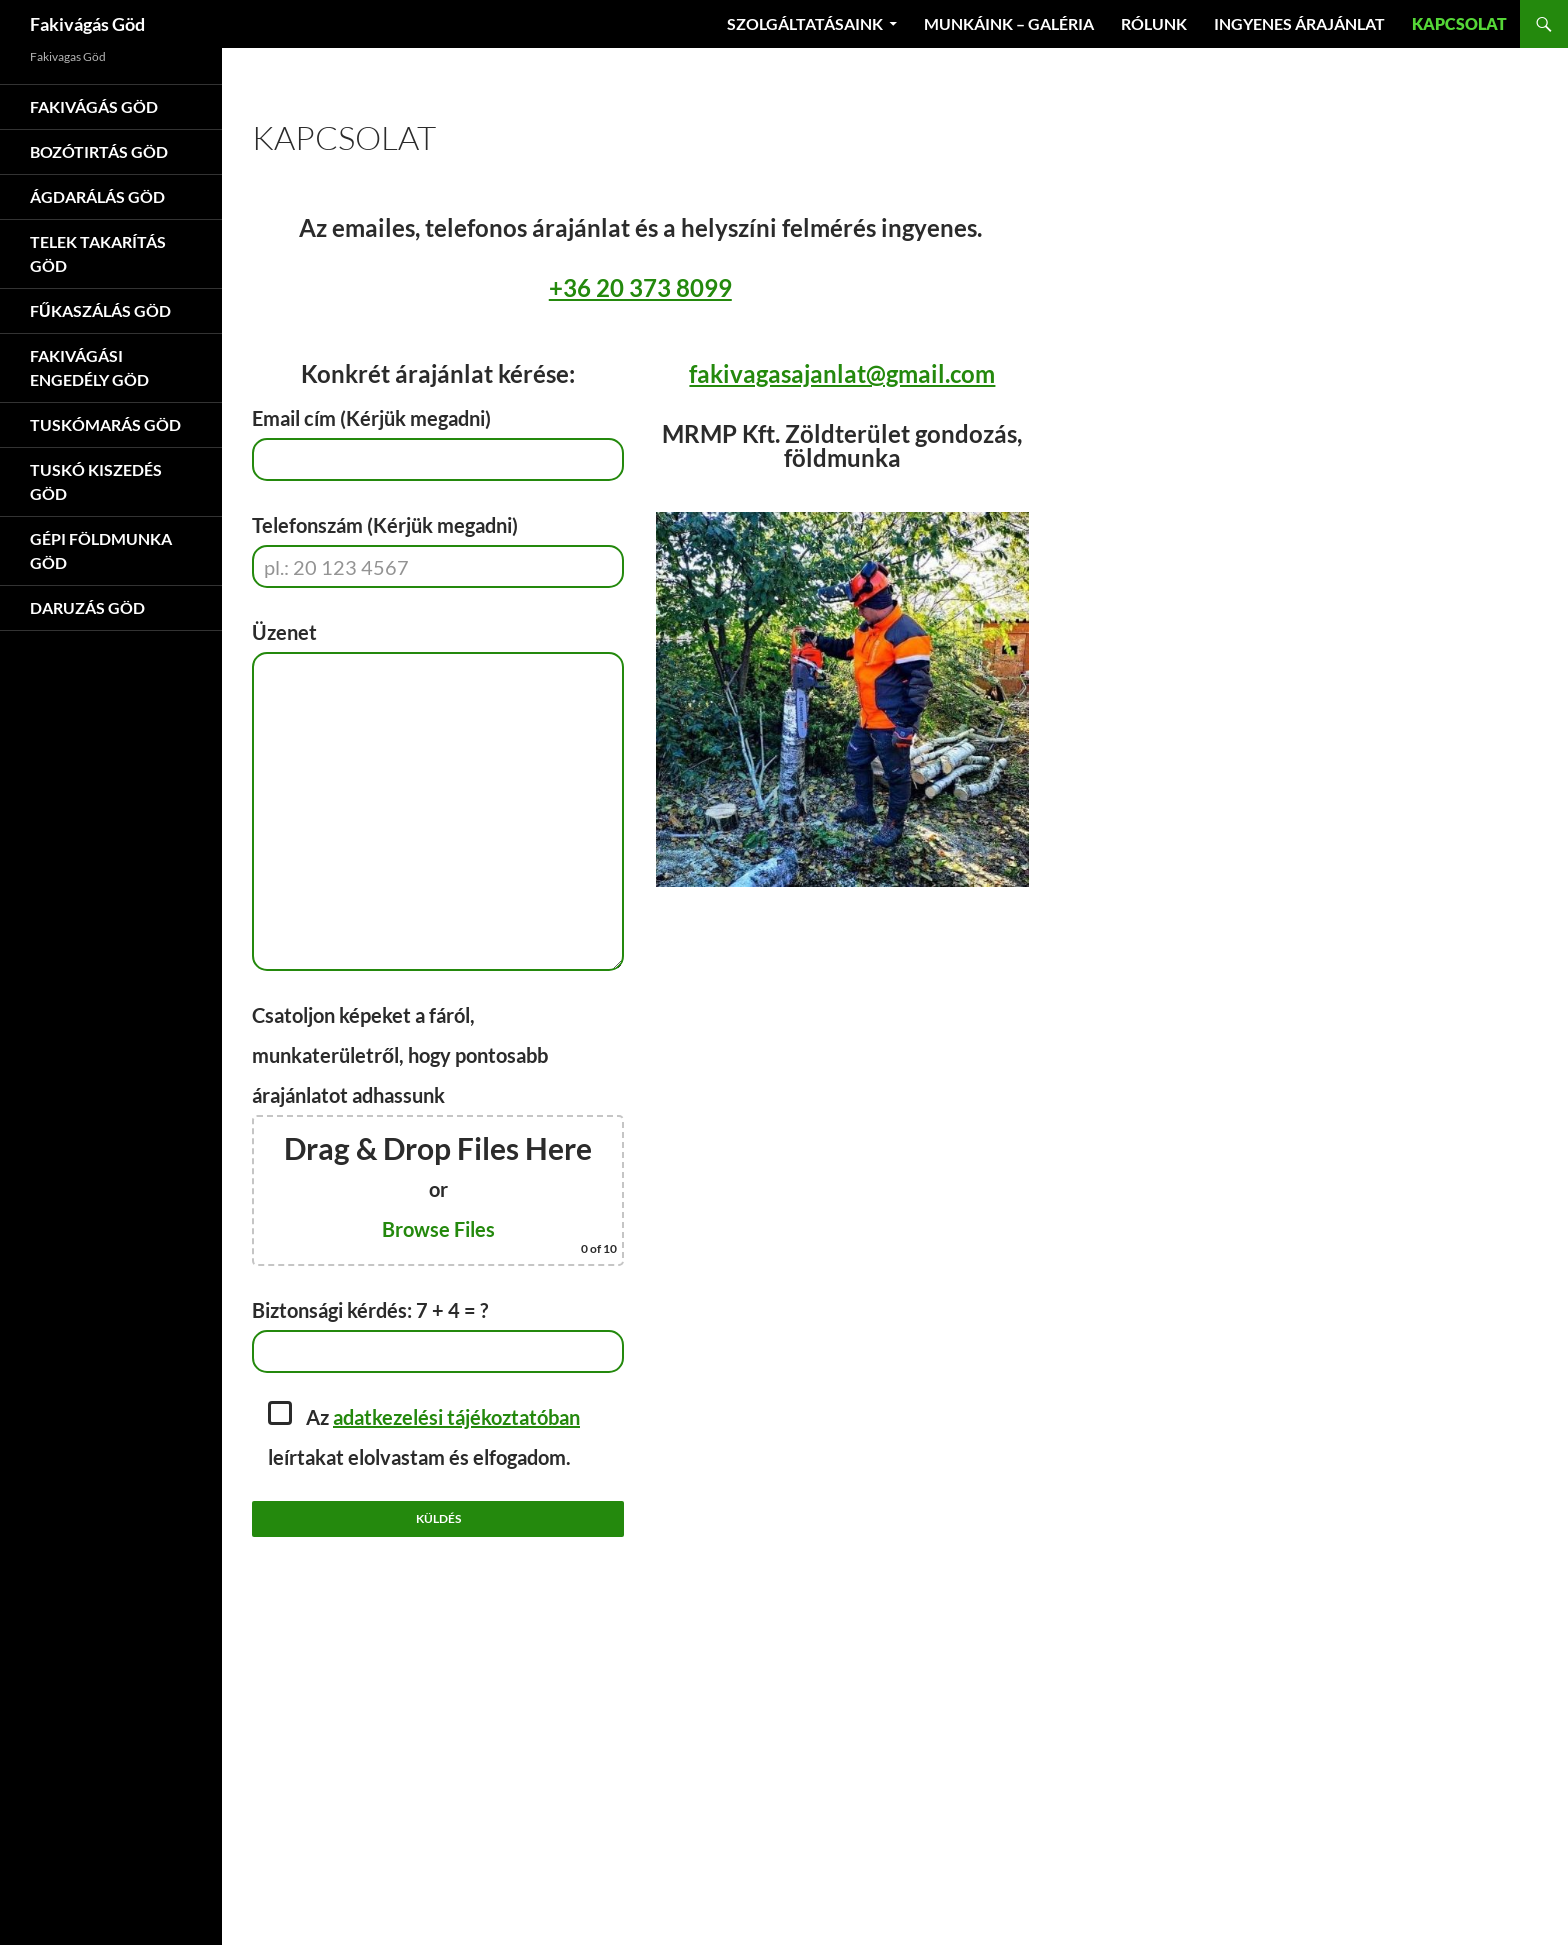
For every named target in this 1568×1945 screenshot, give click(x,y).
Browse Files (438, 1229)
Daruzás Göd (87, 607)
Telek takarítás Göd (98, 253)
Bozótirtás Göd (99, 151)
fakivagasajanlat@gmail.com (842, 373)
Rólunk (1154, 23)
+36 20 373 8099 (640, 287)
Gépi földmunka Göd (101, 550)
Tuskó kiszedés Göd (96, 481)
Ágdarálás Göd (97, 196)
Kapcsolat (1459, 23)
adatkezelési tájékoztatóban (456, 1417)
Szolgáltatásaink (805, 23)
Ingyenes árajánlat (1299, 23)
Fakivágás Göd (87, 24)
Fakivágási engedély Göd (89, 367)
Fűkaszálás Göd (100, 310)
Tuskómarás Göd (105, 424)
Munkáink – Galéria (1009, 23)
